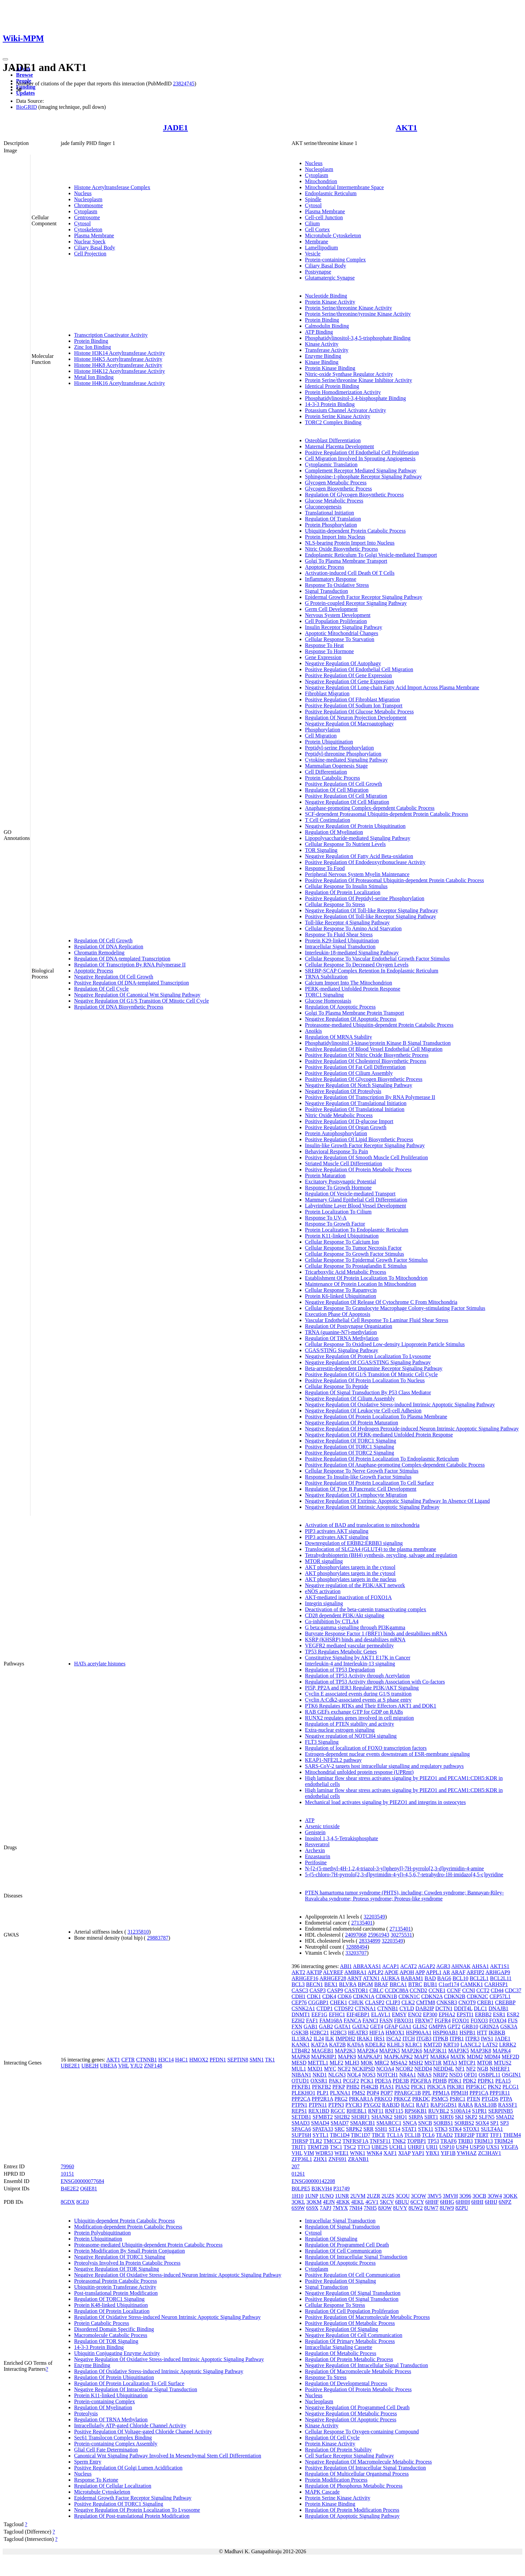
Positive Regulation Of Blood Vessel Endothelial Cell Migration (374, 1049)
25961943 (378, 1935)
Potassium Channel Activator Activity (345, 410)
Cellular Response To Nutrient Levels (345, 844)
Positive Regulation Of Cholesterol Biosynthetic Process (365, 1061)
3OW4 (494, 2196)
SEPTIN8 (237, 2059)
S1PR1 (479, 2111)
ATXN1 (371, 1978)
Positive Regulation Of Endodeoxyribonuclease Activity (365, 862)
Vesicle (312, 253)
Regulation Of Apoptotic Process (340, 1007)
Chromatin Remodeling (99, 952)
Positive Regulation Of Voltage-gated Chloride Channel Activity (143, 2431)
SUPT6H (301, 2135)
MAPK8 (301, 2056)
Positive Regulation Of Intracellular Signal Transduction (365, 2468)
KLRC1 (413, 2044)
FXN (297, 2026)
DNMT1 (301, 2014)
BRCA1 (398, 1984)
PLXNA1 (340, 2093)
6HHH (463, 2202)
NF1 (460, 2069)
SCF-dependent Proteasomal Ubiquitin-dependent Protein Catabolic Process (386, 814)
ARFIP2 (475, 1972)
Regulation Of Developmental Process (346, 2383)
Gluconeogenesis (323, 507)
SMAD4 (320, 2123)
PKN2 (494, 2087)
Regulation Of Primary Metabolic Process (350, 2341)
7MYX (340, 2208)
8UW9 (447, 2208)
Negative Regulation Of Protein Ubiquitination (355, 826)
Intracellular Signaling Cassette (338, 2347)
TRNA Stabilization (326, 977)
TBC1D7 (361, 2135)
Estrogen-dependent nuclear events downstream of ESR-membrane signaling (387, 1754)
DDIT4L (463, 2008)
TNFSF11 (380, 2141)
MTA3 (450, 2062)
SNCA (410, 2123)
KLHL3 (395, 2044)
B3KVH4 (321, 2188)
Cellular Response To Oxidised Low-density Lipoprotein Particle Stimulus (385, 1344)
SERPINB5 (500, 2111)
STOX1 (471, 2129)
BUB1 (430, 1984)
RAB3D (390, 2105)
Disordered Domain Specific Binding (114, 2329)
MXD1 (314, 2069)
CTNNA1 (365, 2008)
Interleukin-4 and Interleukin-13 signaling (350, 1663)
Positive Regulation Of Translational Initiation (354, 1109)
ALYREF (333, 1972)
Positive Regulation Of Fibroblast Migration (352, 699)
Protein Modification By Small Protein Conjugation (129, 2251)
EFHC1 (337, 2014)
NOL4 (354, 2075)
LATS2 (490, 2044)
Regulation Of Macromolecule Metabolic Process (358, 2371)
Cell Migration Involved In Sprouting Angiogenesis (360, 458)
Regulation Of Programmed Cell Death (347, 2245)
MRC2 (381, 2062)
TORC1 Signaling (324, 995)
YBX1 (433, 2153)
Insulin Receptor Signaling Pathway (343, 627)
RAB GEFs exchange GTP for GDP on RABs (354, 1712)
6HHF (432, 2202)
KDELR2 (375, 2044)
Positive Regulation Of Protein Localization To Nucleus (365, 1380)
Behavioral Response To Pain (336, 1151)
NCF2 (344, 2069)
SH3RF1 (360, 2117)
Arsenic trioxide (322, 1826)
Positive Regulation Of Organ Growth (345, 1127)
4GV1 (371, 2202)
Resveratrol (317, 1844)
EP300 (430, 2014)
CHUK (356, 2002)
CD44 (497, 1990)
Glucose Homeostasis (328, 1001)
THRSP (300, 2141)
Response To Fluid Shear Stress (339, 934)
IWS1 (487, 2038)
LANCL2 (470, 2044)
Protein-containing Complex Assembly (115, 2443)
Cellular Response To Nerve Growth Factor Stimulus (362, 1471)
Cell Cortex (317, 229)
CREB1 (485, 2002)
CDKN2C (477, 1996)
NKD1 (319, 2075)
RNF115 (394, 2111)
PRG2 (341, 2099)
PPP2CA (301, 2099)
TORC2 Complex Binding (333, 422)
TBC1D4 (340, 2135)
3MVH (450, 2196)
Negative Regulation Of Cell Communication (353, 2335)
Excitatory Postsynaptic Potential (340, 1181)
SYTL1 (321, 2135)
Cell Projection (90, 253)
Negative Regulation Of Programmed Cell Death (357, 2407)
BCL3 (298, 1984)
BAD (430, 1978)
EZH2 (298, 2020)
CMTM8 (425, 2002)
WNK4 (374, 2153)
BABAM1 (412, 1978)
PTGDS (490, 2099)
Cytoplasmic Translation (331, 464)
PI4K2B (369, 2087)
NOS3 (368, 2075)
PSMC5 (439, 2099)
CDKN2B (454, 1996)
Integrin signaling (324, 1603)
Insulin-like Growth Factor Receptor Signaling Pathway (365, 1145)
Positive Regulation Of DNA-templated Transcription (131, 983)
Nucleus (82, 193)
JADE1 (175, 127)
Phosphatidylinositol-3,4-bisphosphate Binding (355, 398)
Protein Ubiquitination (329, 742)
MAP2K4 (367, 2050)
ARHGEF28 (332, 1978)
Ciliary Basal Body (94, 247)
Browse (24, 75)
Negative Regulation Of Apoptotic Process (350, 1019)
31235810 (138, 1932)
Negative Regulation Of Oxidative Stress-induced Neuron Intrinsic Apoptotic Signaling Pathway (177, 2275)
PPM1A (441, 2093)
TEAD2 (444, 2135)
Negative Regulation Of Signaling (341, 2329)
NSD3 (456, 2075)
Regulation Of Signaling (331, 2239)
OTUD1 (300, 2081)
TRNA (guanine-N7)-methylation (341, 1332)
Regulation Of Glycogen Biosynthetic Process (354, 494)
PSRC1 (457, 2099)
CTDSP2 (344, 2008)
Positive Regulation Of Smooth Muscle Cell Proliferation (366, 1157)
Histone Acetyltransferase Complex (112, 187)
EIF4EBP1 (358, 2014)
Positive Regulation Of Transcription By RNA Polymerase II (370, 1097)
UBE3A (108, 2065)
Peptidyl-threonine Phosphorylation (343, 754)
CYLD (406, 2008)
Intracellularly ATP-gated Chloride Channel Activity (130, 2425)
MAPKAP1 (370, 2056)
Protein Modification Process (336, 2480)
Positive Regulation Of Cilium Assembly (349, 1073)
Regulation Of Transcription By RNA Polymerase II (129, 964)
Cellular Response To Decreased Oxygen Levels (356, 964)
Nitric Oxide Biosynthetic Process (341, 549)
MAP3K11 (435, 2050)
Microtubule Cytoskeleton (333, 235)
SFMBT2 (322, 2117)
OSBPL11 (490, 2075)
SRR (368, 2129)
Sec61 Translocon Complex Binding (113, 2437)
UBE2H (90, 2065)
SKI (459, 2117)
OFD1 (470, 2075)
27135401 (362, 1923)
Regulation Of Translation (333, 519)
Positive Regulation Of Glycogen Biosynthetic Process (364, 1079)
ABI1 (346, 1966)
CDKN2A (432, 1996)
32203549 (374, 1917)
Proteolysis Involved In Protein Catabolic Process (127, 2263)
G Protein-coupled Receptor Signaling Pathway (356, 603)
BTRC (415, 1984)
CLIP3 (393, 2002)
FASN (386, 2020)
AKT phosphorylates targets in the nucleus (350, 1579)
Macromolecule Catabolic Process (110, 2335)
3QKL (298, 2202)
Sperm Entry (87, 2462)
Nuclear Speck (89, 241)
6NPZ (505, 2202)
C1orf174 (449, 1984)
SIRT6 (447, 2117)
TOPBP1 (417, 2141)
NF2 (470, 2069)
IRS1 (379, 2038)
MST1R (433, 2062)
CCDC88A (396, 1990)
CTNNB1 (146, 2059)
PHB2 (352, 2087)
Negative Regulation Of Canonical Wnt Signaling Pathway (137, 995)
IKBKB (497, 2032)
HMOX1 (394, 2032)
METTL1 (318, 2062)
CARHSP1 (496, 1984)
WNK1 (357, 2153)
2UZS (388, 2196)
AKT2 (298, 1972)
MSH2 (416, 2062)
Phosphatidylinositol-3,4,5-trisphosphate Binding (357, 338)
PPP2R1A (322, 2099)
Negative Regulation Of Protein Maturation (351, 1422)
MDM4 (492, 2056)
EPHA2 (447, 2014)
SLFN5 (487, 2117)
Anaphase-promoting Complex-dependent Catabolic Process (370, 808)
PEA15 (503, 2081)
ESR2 (513, 2014)
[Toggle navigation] (5, 59)
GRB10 (470, 2026)
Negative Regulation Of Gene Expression (349, 681)
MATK (457, 2056)
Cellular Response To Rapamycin (341, 1290)
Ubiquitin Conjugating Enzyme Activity (117, 2353)
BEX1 (331, 1984)
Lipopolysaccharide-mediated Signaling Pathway (357, 838)
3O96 (465, 2196)
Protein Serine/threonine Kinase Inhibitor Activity (358, 380)
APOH (406, 1972)
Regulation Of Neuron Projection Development (355, 717)
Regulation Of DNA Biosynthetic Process (118, 1007)
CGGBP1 (318, 2002)
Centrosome (87, 217)
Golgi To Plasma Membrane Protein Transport (354, 1013)
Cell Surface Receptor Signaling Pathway (349, 2455)
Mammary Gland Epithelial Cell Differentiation (356, 1199)
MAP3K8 (480, 2050)
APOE (391, 1972)
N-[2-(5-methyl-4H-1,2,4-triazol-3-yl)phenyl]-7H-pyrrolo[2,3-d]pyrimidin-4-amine (394, 1868)
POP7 (386, 2093)
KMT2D (433, 2044)
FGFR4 (443, 2020)
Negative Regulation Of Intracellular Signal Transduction (135, 2389)
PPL (426, 2093)
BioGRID (26, 107)
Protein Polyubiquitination (102, 2233)
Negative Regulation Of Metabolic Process (351, 2413)
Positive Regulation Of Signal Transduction (351, 2299)
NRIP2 (440, 2075)
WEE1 (341, 2153)
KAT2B (337, 2044)
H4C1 (181, 2059)
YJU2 (136, 2065)
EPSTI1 (465, 2014)
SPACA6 (301, 2129)
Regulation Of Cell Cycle (101, 989)
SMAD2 (505, 2117)
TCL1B (412, 2135)
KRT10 (451, 2044)
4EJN (329, 2202)
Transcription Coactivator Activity (111, 335)
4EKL (357, 2202)
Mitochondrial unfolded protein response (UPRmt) (359, 1772)
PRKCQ (383, 2099)
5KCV (387, 2202)
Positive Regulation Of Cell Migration (346, 796)
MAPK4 (502, 2050)
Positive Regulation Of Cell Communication (352, 2275)
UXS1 (493, 2147)
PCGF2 (351, 2081)
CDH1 (299, 1996)
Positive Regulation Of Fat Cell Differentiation (355, 1067)
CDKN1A (363, 1996)
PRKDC (421, 2099)
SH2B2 (342, 2117)
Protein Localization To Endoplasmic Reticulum (356, 1230)
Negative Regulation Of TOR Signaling (116, 2269)
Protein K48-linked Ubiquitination (111, 2305)
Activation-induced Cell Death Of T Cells (349, 573)
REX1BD (318, 2111)
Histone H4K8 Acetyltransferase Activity (118, 365)
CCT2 (483, 1990)
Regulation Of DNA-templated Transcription (122, 958)
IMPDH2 (345, 2038)
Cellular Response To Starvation (339, 639)
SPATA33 (322, 2129)
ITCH (408, 2038)
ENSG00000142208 (313, 2181)
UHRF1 (416, 2147)
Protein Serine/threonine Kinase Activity (348, 308)
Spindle (313, 199)
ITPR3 (472, 2038)
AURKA (390, 1978)
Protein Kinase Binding (330, 368)
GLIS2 (420, 2026)
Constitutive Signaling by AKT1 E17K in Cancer (357, 1657)
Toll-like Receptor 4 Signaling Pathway (347, 922)
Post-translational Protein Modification (116, 2293)
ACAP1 (390, 1966)
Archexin (315, 1850)
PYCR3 (354, 2105)
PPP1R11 (500, 2093)
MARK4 (439, 2056)
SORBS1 (443, 2123)
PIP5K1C (476, 2087)
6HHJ (491, 2202)
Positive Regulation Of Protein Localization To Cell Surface (369, 1483)
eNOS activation (323, 1591)
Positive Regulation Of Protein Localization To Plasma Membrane (376, 1416)
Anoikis (313, 1031)
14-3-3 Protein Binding (330, 404)
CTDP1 (324, 2008)
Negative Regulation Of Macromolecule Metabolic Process (368, 2462)
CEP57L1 (500, 1996)
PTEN (473, 2099)
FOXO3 (479, 2020)
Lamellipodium (321, 247)
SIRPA (415, 2117)
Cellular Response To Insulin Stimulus (346, 886)
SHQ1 (400, 2117)
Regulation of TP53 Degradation (340, 1669)
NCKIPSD (363, 2069)
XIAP (404, 2153)
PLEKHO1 (303, 2093)
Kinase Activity (322, 344)
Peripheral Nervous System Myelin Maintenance (357, 874)
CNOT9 (467, 2002)
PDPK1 (485, 2081)
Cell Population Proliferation (336, 621)
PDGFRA (420, 2081)
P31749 (341, 2188)
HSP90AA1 (418, 2032)
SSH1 (381, 2129)
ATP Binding (319, 332)
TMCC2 (332, 2141)
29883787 (157, 1938)
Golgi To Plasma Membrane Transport (346, 561)
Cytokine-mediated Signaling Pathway (346, 760)
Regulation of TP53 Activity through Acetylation (357, 1676)
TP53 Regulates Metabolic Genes (341, 1651)
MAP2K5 (389, 2050)
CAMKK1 (471, 1984)
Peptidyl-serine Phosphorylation (339, 748)
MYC (330, 2069)
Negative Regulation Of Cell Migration (347, 802)
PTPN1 (299, 2105)
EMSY (399, 2014)
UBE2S (379, 2147)
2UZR (373, 2196)
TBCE (378, 2135)
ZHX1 (320, 2159)
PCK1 (367, 2081)
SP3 (504, 2123)
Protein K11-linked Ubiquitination (342, 1236)
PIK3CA (436, 2087)
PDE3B (401, 2081)
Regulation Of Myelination (334, 832)
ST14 (394, 2129)
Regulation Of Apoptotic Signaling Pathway (352, 2516)
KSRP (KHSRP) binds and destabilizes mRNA (355, 1639)
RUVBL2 (438, 2111)
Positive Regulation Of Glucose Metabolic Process (359, 711)
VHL (123, 2065)
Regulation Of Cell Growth (103, 940)
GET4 (376, 2026)
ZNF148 (153, 2065)
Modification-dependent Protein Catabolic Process (128, 2227)
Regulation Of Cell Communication (343, 2251)
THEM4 (512, 2135)
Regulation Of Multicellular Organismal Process (357, 2474)
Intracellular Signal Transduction (340, 946)
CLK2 (408, 2002)
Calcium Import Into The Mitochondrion (348, 983)
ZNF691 (337, 2159)
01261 (298, 2174)
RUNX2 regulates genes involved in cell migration (359, 1718)
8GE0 (82, 2202)
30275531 (401, 1935)
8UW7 (431, 2208)
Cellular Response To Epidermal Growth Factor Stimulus (366, 1260)
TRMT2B (317, 2147)
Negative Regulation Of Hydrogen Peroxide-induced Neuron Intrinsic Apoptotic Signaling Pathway (412, 1428)
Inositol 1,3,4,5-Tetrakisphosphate (341, 1838)
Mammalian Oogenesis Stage (336, 766)
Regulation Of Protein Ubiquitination (114, 2377)
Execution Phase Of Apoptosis (337, 1314)
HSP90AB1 (445, 2032)
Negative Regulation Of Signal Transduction (352, 2293)
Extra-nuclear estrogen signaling (340, 1730)
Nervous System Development (338, 615)
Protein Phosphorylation (331, 525)
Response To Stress (326, 2377)
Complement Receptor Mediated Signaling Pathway (361, 470)
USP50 (477, 2147)
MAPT (421, 2056)
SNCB (425, 2123)
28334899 (369, 1941)
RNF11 (376, 2111)
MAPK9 (347, 2056)
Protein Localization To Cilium (338, 1212)
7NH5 (370, 2208)
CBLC (377, 1990)
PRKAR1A (361, 2099)
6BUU (402, 2202)
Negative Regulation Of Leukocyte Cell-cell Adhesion (363, 1410)
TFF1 (496, 2135)
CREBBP (505, 2002)
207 (296, 2166)
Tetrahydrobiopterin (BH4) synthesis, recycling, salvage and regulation (381, 1555)
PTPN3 (336, 2105)
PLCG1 (511, 2087)
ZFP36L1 (302, 2159)
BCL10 (460, 1978)
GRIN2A (489, 2026)
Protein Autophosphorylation (336, 1133)
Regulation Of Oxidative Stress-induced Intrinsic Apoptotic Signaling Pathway (158, 2371)
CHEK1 (339, 2002)
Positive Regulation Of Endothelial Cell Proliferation (362, 452)
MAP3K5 (458, 2050)
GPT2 (454, 2026)
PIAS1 (387, 2087)
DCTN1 (444, 2008)
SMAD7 (339, 2123)
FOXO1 (460, 2020)
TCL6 (428, 2135)
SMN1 (256, 2059)
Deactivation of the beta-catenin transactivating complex (365, 1609)
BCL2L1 (479, 1978)
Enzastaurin (317, 1856)
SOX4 (482, 2123)
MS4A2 (398, 2062)
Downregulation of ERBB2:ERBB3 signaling (354, 1543)
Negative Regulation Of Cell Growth (113, 977)
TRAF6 (448, 2141)
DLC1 (480, 2008)
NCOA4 (385, 2069)
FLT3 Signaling (322, 1742)
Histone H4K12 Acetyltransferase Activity (119, 371)
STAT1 (409, 2129)
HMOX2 (198, 2059)
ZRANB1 (358, 2159)
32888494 (356, 1947)
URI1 (432, 2147)
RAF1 (422, 2105)
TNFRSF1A (355, 2141)
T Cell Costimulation (327, 820)
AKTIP (314, 1972)
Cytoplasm (85, 211)
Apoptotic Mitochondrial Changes (341, 633)
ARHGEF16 (305, 1978)
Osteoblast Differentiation (333, 440)
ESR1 (499, 2014)
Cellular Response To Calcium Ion (342, 1242)
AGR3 (443, 1966)
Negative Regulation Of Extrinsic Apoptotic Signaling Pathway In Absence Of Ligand (397, 1501)
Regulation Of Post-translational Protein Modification (132, 2516)
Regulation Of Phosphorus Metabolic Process (354, 2486)
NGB (483, 2069)
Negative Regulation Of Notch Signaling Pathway (358, 1085)
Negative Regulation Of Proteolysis (343, 1091)
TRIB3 (465, 2141)
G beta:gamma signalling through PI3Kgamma (355, 1627)
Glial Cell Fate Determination (106, 2449)
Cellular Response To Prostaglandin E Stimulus (356, 1266)
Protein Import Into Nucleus (335, 537)
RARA (465, 2105)
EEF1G (319, 2014)
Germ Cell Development (331, 609)
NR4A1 (407, 2075)
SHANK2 (381, 2117)
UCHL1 (397, 2147)
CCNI (468, 1990)
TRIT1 (299, 2147)
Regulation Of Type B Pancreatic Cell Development (361, 1489)
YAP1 (417, 2153)
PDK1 (454, 2081)
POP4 (373, 2093)
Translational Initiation (329, 513)
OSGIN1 (511, 2075)
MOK (367, 2062)
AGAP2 (426, 1966)
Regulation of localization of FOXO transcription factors (366, 1748)
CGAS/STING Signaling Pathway (341, 1350)
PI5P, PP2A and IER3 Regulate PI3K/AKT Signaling (362, 1688)
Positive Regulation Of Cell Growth (343, 784)
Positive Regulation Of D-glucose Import (349, 1121)
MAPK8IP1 (323, 2056)
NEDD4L (443, 2069)
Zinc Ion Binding (92, 347)
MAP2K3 (345, 2050)
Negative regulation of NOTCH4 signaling (351, 1736)
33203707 (356, 1953)
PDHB (440, 2081)
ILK (329, 2038)
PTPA (506, 2099)
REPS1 (299, 2111)
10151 (67, 2174)
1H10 (298, 2196)
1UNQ (326, 2196)
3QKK (510, 2196)
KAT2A (319, 2044)
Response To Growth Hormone (338, 1187)
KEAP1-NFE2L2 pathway (333, 1760)
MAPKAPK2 (398, 2056)
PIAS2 (402, 2087)
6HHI (477, 2202)
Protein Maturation (325, 1175)
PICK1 (418, 2087)
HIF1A (376, 2032)
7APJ (325, 2208)
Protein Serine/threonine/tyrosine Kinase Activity (358, 314)
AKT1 (406, 127)
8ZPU (461, 2208)
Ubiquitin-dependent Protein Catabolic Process (355, 531)
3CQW (418, 2196)
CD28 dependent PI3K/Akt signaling (344, 1615)
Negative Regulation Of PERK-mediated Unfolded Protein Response (379, 1434)
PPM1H (459, 2093)
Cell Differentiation (326, 772)
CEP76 (299, 2002)
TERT (482, 2135)
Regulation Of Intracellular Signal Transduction (356, 2257)
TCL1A (395, 2135)
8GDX (68, 2202)
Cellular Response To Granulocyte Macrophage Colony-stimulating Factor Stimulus (395, 1308)
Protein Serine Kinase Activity (337, 416)
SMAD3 (301, 2123)
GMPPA (437, 2026)
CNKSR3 (447, 2002)
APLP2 (375, 1972)
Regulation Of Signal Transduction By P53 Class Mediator (368, 1392)
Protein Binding (91, 341)
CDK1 (314, 1996)
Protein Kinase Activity (330, 302)
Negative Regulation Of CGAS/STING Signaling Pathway (368, 1362)
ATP (309, 1820)
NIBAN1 (301, 2075)
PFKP (338, 2087)
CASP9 (335, 1990)
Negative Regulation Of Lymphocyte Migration (356, 1495)
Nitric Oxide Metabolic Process (339, 1115)
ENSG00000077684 (82, 2181)
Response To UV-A (326, 1218)
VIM (309, 2153)
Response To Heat (324, 645)
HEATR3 (358, 2032)
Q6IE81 (88, 2188)
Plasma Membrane (94, 235)
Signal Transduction (326, 591)
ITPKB (440, 2038)
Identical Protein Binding (332, 386)
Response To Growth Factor (335, 1224)
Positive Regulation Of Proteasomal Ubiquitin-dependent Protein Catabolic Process (394, 880)
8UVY (400, 2208)
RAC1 (408, 2105)
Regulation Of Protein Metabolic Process (349, 2359)
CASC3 (300, 1990)
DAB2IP (425, 2008)
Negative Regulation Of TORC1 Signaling (350, 1440)
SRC (339, 2129)
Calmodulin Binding (327, 326)
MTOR (485, 2062)
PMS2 (358, 2093)
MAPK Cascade (322, 2492)
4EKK (343, 2202)
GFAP (390, 2026)
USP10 (446, 2147)
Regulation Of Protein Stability (338, 2449)
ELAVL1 (380, 2014)
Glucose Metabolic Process (334, 500)
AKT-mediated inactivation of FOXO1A (348, 1597)
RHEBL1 (357, 2111)
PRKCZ (402, 2099)
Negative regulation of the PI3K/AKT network (355, 1585)
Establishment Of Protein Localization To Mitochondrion (366, 1278)
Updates (25, 93)
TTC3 (363, 2147)
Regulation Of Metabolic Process (340, 2353)
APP (420, 1972)
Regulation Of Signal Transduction (342, 2227)
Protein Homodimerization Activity (343, 392)
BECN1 (314, 1984)
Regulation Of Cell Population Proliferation (352, 2311)
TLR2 (315, 2141)
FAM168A (330, 2020)
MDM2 (475, 2056)
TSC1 (336, 2147)
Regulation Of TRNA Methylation (342, 1338)
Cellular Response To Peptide (336, 1386)
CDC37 (513, 1990)
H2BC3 (338, 2032)
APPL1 (434, 1972)
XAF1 (390, 2153)
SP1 (494, 2123)
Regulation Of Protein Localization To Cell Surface (129, 2383)
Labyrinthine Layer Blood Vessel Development (355, 1205)
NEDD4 (423, 2069)
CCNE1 (437, 1990)
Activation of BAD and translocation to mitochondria (362, 1525)
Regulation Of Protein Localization (342, 892)
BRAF (381, 1984)
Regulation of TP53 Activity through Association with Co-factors (375, 1682)
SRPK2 (354, 2129)
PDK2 (469, 2081)
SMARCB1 (362, 2123)
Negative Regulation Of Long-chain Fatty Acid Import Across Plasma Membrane (392, 687)
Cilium (312, 223)
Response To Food (325, 868)
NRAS (424, 2075)
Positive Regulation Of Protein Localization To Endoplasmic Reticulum (382, 1459)
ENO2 (415, 2014)
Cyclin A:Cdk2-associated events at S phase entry (358, 1700)
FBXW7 (424, 2020)
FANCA (352, 2020)
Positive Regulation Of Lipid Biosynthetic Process (359, 1139)
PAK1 (335, 2081)
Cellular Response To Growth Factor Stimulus (354, 1254)
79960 (67, 2166)
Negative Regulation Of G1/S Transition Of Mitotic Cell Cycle (141, 1001)
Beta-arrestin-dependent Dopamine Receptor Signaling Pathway (374, 1368)
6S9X (312, 2208)
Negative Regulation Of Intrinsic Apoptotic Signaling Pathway (372, 1507)
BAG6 (444, 1978)
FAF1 (312, 2020)
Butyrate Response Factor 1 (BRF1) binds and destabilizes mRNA (376, 1633)
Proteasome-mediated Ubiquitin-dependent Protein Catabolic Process (379, 1025)
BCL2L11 (501, 1978)
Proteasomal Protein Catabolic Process (115, 2281)
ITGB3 (423, 2038)
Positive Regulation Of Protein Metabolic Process (358, 1169)
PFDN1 (218, 2059)
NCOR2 (404, 2069)
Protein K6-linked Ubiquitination (340, 1296)
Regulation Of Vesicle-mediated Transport (350, 1193)
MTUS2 (502, 2062)
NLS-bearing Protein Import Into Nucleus (350, 543)
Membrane (316, 241)
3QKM (313, 2202)
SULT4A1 (492, 2129)
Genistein (315, 1832)
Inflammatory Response (330, 579)
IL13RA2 (302, 2038)
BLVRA (348, 1984)
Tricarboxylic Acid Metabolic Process (345, 1272)
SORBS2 (464, 2123)
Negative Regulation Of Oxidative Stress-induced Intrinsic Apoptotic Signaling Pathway (400, 1404)
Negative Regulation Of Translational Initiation (355, 1103)
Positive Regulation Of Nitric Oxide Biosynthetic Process (367, 1055)
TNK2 (399, 2141)
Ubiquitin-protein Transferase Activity (115, 2287)
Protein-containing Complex (335, 259)
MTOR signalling (324, 1561)
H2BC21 (319, 2032)
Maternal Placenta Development (339, 446)
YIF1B (448, 2153)
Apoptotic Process (93, 970)
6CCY (417, 2202)
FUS (513, 2020)
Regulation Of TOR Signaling (106, 2341)
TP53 (433, 2141)
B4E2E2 (70, 2188)
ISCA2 (393, 2038)
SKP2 (471, 2117)
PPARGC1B (407, 2093)
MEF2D (510, 2056)
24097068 (356, 1935)
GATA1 (342, 2026)
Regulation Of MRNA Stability (338, 1037)
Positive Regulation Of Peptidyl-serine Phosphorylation (364, 898)
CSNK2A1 (303, 2008)
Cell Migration (321, 735)
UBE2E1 (70, 2065)
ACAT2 (408, 1966)
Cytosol (82, 223)
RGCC (337, 2111)
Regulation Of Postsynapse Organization (348, 1326)
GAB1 (311, 2026)
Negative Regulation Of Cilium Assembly (350, 1398)
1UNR (342, 2196)
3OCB (479, 2196)
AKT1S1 (499, 1966)
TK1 (270, 2059)
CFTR (128, 2059)
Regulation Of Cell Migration (337, 790)
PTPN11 (318, 2105)
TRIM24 (503, 2141)
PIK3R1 (455, 2087)
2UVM (357, 2196)
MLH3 (352, 2062)
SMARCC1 (388, 2123)
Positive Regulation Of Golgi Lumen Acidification (128, 2468)
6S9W (298, 2208)
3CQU (403, 2196)
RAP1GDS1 (443, 2105)
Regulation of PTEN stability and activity (349, 1724)
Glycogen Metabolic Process (336, 482)
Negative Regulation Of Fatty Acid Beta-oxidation (359, 856)
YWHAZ (467, 2153)
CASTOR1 (356, 1990)
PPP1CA (478, 2093)
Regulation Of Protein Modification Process (352, 2510)
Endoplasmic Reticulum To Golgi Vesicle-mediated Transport (371, 555)
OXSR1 (318, 2081)
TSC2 (350, 2147)
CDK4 (329, 1996)
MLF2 (337, 2062)
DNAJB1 (499, 2008)
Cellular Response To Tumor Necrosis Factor (353, 1248)
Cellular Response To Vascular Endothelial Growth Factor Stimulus (377, 958)
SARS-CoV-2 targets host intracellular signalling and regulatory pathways (384, 1766)
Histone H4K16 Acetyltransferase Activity (119, 383)
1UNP (311, 2196)
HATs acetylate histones (100, 1663)
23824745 (184, 83)
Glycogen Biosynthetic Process (338, 488)
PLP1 (323, 2093)
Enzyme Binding (323, 356)
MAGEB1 (322, 2050)
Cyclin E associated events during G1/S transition (358, 1694)
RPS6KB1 (415, 2111)
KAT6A (355, 2044)
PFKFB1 (301, 2087)
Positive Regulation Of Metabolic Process (350, 2323)
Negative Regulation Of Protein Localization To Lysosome (368, 1356)
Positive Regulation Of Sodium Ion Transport (353, 705)
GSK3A (508, 2026)
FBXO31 (404, 2020)
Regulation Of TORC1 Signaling (109, 2299)
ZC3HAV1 (489, 2153)
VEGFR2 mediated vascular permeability (349, 1645)
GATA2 (360, 2026)
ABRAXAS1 (367, 1966)
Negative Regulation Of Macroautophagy (349, 723)
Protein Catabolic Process (332, 778)
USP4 (462, 2147)
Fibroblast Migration (327, 693)
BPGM (365, 1984)
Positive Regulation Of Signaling (340, 2281)
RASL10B (485, 2105)
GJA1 (405, 2026)
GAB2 (326, 2026)
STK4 (455, 2129)
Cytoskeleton (88, 229)
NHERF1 (500, 2069)
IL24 (318, 2038)
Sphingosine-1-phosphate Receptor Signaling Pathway (363, 476)
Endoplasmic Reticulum (331, 193)
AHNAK (461, 1966)
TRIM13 (483, 2141)
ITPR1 (457, 2038)
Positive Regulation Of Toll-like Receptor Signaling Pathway (370, 916)
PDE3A (383, 2081)
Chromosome (88, 205)
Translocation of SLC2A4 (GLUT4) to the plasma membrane (370, 1549)
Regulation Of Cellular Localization (112, 2486)
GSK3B (300, 2032)
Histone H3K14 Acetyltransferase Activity (119, 353)
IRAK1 (364, 2038)
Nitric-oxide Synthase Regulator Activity (349, 374)
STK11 (426, 2129)
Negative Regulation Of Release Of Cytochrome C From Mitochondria (381, 1302)
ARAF (458, 1972)
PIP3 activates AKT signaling (336, 1531)
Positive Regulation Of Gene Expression (348, 675)
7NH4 (355, 2208)
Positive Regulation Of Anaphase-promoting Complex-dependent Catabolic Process (395, 1465)
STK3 (441, 2129)
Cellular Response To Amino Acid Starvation (353, 928)
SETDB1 (301, 2117)
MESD (299, 2062)
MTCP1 (467, 2062)
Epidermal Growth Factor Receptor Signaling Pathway (364, 597)
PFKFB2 (321, 2087)
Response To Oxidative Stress (337, 585)
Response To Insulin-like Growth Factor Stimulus (358, 1477)
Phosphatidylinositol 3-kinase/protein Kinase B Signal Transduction (378, 1043)
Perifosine (316, 1862)
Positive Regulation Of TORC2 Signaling (349, 1453)
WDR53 (324, 2153)
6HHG (447, 2202)
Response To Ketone (96, 2480)
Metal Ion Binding (94, 377)
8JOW (385, 2208)
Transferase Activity (327, 350)
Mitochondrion (321, 181)
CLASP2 (374, 2002)
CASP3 (318, 1990)
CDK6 (345, 1996)
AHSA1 (480, 1966)
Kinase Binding (322, 362)
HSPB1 (467, 2032)
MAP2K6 (411, 2050)
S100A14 (460, 2111)
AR (446, 1972)
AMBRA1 (355, 1972)
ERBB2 (483, 2014)
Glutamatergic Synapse (330, 278)
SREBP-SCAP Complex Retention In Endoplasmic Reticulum (371, 970)
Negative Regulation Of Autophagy (343, 663)
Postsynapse (318, 272)
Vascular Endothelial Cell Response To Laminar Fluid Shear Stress (376, 1320)
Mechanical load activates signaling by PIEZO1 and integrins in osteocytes (385, 1802)
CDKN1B (386, 1996)
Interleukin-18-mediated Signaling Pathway (352, 952)
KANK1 (301, 2044)
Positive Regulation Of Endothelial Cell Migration (359, 669)
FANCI (370, 2020)
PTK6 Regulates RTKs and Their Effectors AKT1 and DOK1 (370, 1706)
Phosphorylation (322, 729)
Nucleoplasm (88, 199)
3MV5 (435, 2196)
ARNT (354, 1978)
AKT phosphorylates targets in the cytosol (350, 1567)
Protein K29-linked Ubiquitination (342, 940)
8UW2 (415, 2208)
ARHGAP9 (497, 1972)
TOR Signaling (321, 850)
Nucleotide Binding (326, 296)
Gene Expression (323, 657)
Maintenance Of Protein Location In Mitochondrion (360, 1284)
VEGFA (509, 2147)
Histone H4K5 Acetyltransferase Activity (118, 359)
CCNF (454, 1990)
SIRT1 (431, 2117)
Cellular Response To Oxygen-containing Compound (362, 2431)
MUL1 (299, 2069)
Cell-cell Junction (324, 217)
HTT (482, 2032)
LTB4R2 (301, 2050)
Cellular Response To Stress (335, 904)
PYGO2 (372, 2105)
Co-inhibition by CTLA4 (332, 1621)
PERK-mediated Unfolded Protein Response (352, 989)
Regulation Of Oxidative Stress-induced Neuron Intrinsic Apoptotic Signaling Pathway (167, 2317)
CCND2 (418, 1990)
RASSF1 (507, 2105)
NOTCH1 (387, 2075)
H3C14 (166, 2059)
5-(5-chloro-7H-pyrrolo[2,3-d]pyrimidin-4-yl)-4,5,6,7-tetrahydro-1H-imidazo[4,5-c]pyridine (404, 1874)
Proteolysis (86, 2413)
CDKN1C (409, 1996)
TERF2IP (464, 2135)
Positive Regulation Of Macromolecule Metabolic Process (367, 2317)
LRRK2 (507, 2044)
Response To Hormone (329, 651)
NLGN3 (337, 2075)
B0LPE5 (301, 2188)
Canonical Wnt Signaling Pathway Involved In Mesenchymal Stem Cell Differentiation (167, 2455)
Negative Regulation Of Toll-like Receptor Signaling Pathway (371, 910)
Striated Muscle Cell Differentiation (343, 1163)
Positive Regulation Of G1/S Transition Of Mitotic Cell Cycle (371, 1374)
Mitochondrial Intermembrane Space (344, 187)
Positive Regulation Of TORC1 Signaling (349, 1447)
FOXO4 (498, 2020)
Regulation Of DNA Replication (108, 946)
